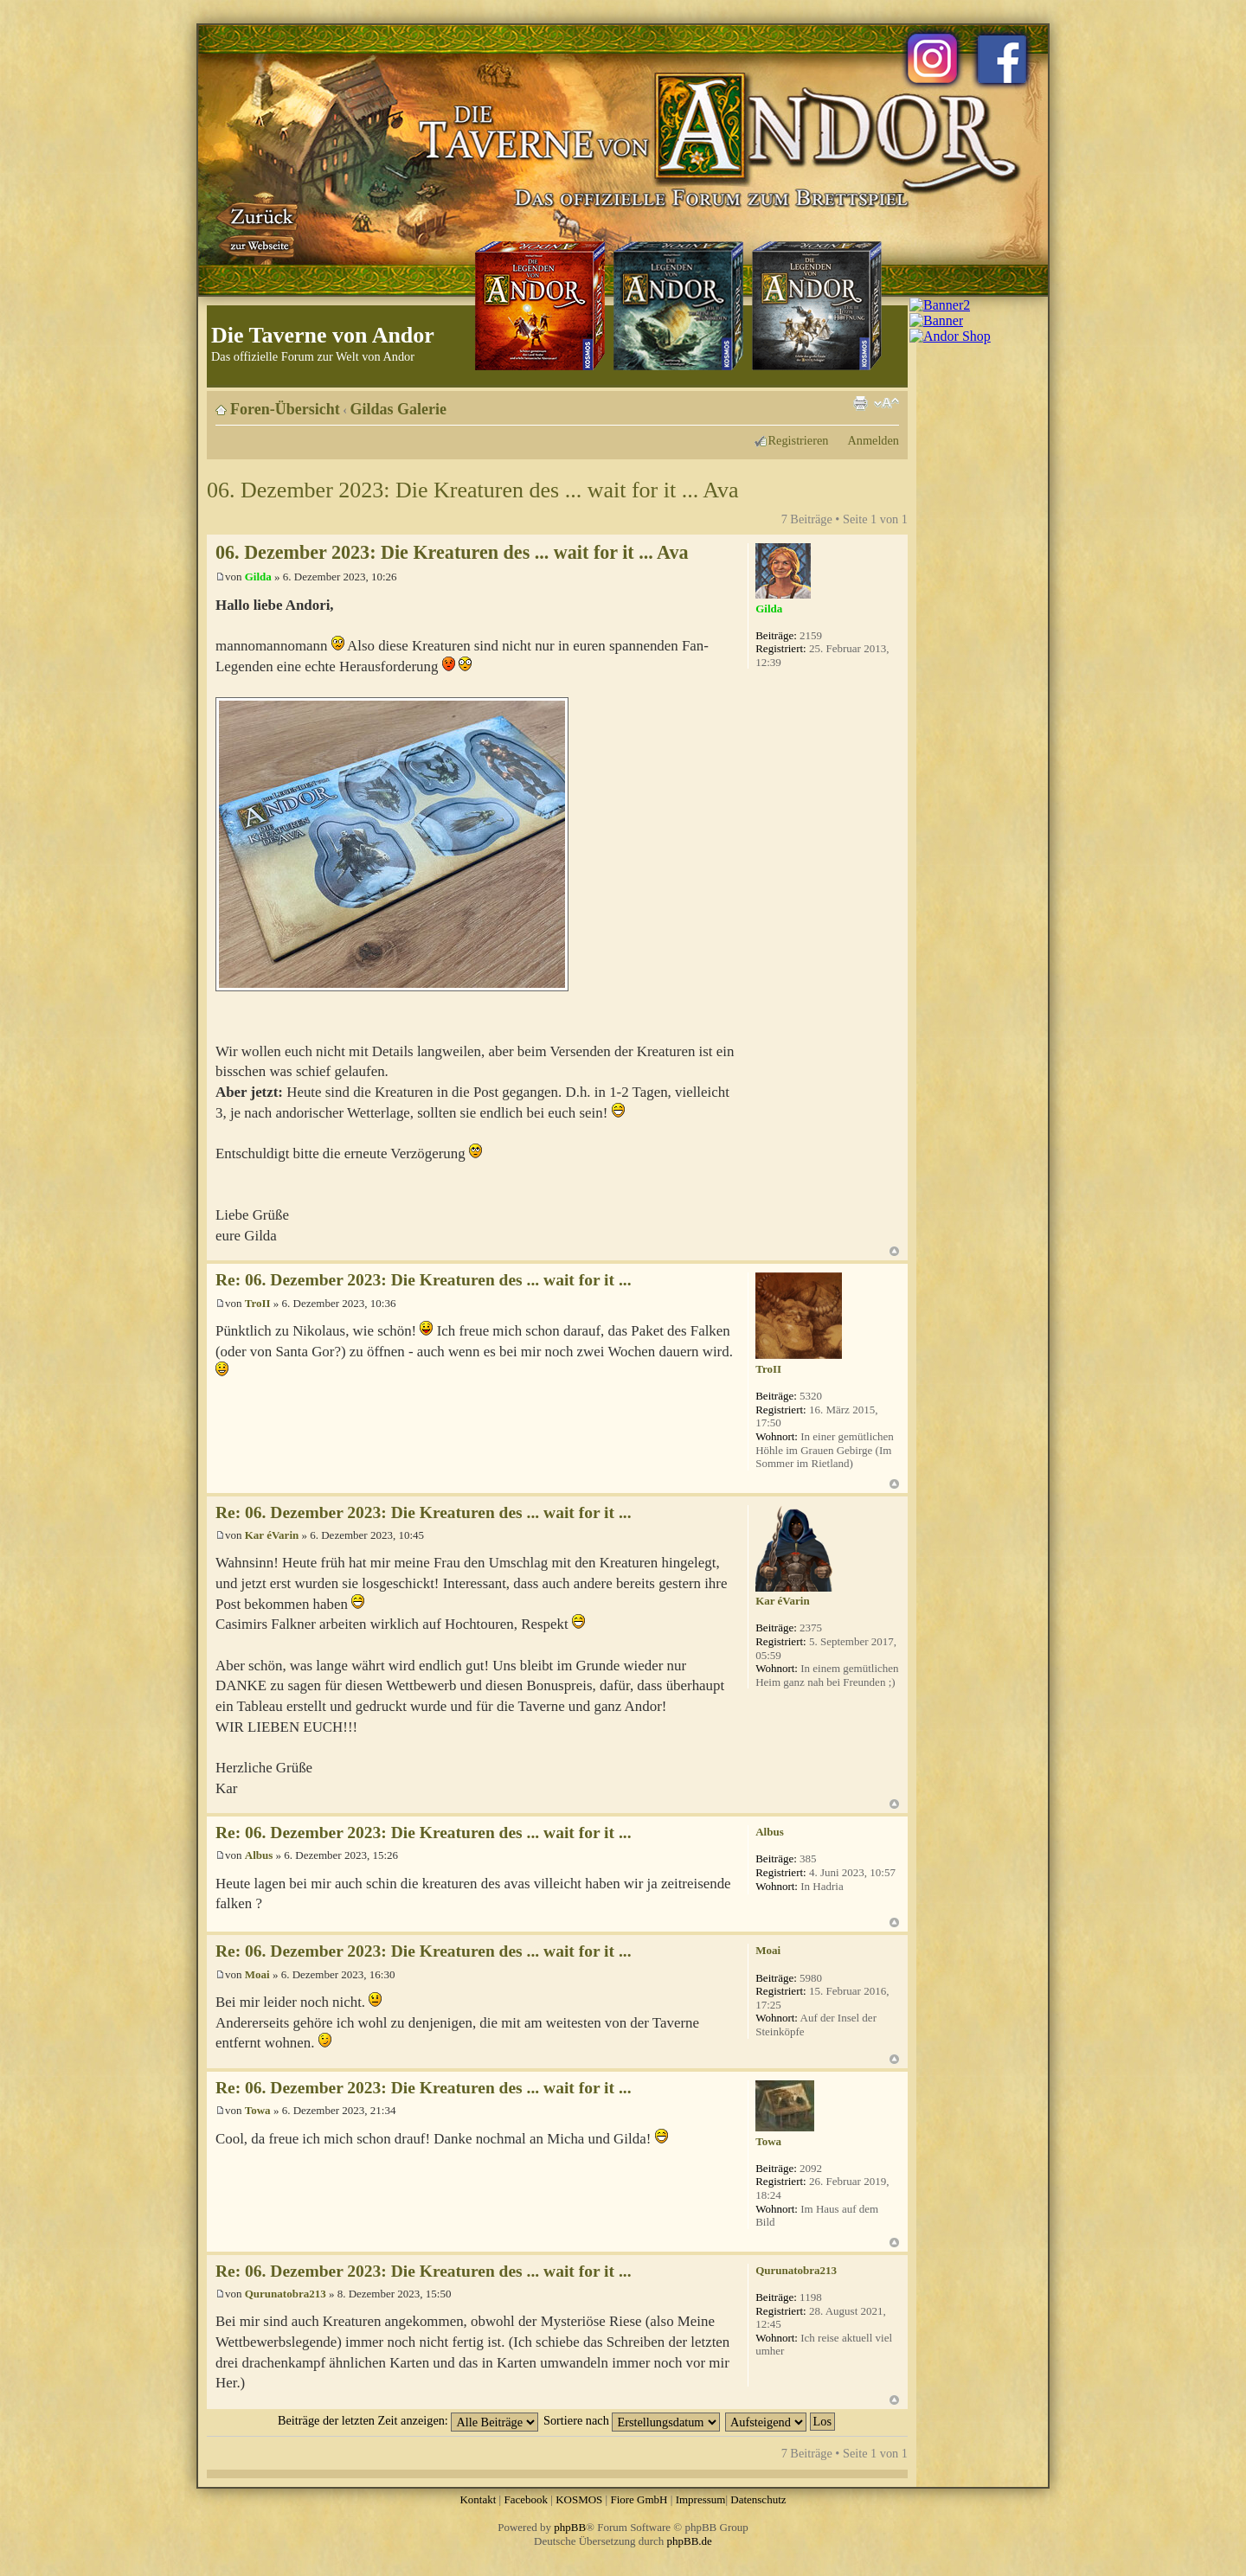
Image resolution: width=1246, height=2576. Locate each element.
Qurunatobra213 (285, 2293)
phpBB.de (689, 2540)
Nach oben (894, 1251)
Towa (258, 2110)
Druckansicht (860, 403)
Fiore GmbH (638, 2499)
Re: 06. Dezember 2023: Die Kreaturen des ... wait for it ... (423, 1280)
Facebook (526, 2499)
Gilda (258, 576)
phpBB (570, 2527)
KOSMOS (579, 2499)
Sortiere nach (631, 2420)
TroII (258, 1303)
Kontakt (477, 2499)
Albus (259, 1855)
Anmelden (873, 440)
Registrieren (798, 440)
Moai (257, 1974)
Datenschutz (758, 2499)
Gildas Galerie (398, 409)
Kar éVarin (272, 1534)
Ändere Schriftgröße (886, 403)
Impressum (701, 2499)
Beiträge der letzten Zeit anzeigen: (408, 2420)
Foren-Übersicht (285, 409)
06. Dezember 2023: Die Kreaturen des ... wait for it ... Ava (473, 490)
